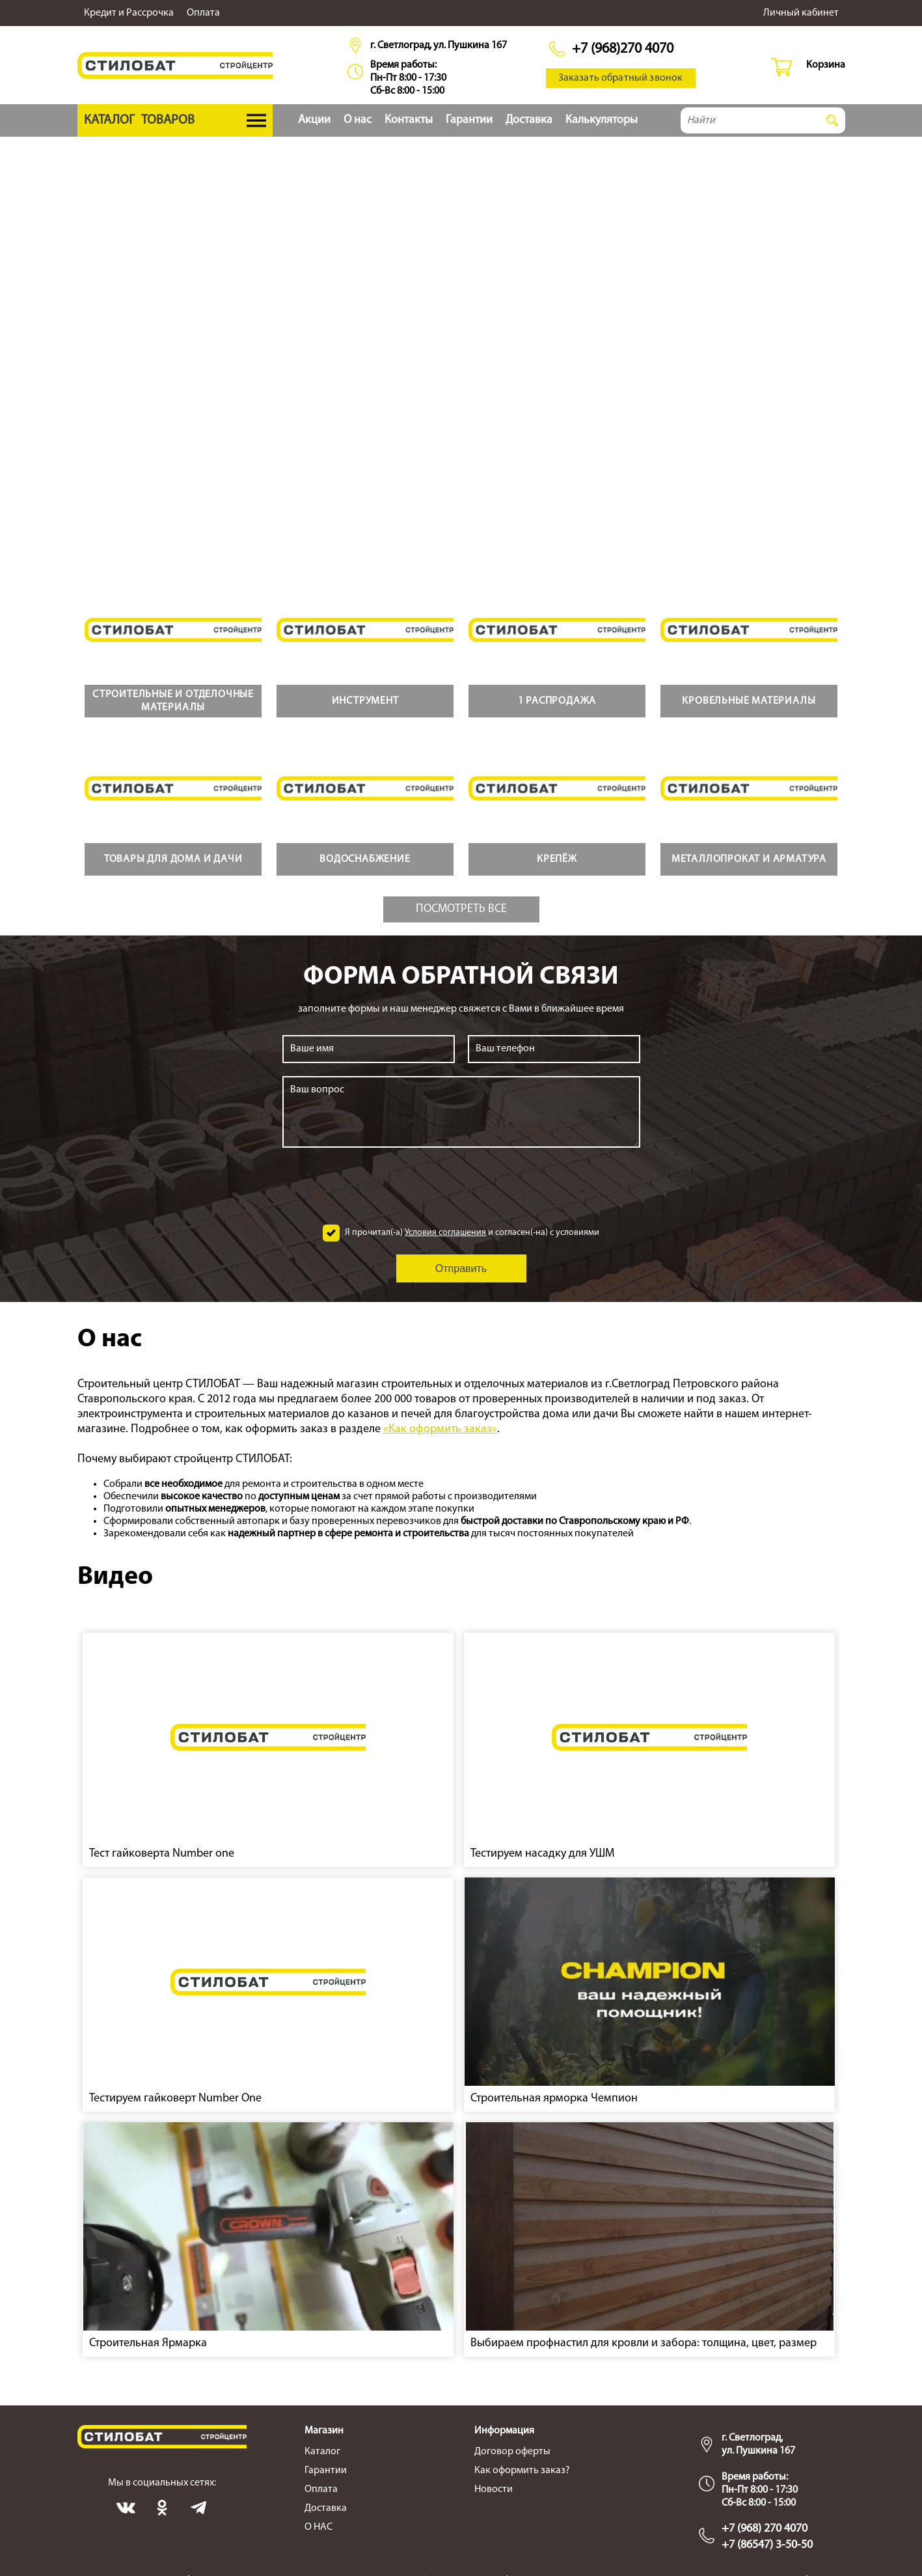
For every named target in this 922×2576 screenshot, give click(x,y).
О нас (358, 120)
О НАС (318, 2527)
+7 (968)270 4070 (622, 49)
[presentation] (461, 1186)
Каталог (322, 2451)
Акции (314, 120)
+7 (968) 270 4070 (764, 2529)
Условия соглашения (445, 1233)
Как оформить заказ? (522, 2470)
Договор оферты (512, 2451)
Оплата (203, 13)
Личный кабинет (801, 13)
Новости (493, 2489)
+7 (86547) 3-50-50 (767, 2545)
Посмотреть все (461, 909)
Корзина (825, 65)
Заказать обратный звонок (620, 78)
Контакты (409, 120)
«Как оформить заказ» (440, 1429)
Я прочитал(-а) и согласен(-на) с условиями (472, 1233)
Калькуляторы (601, 120)
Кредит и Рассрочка (129, 13)
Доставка (529, 120)
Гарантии (469, 120)
